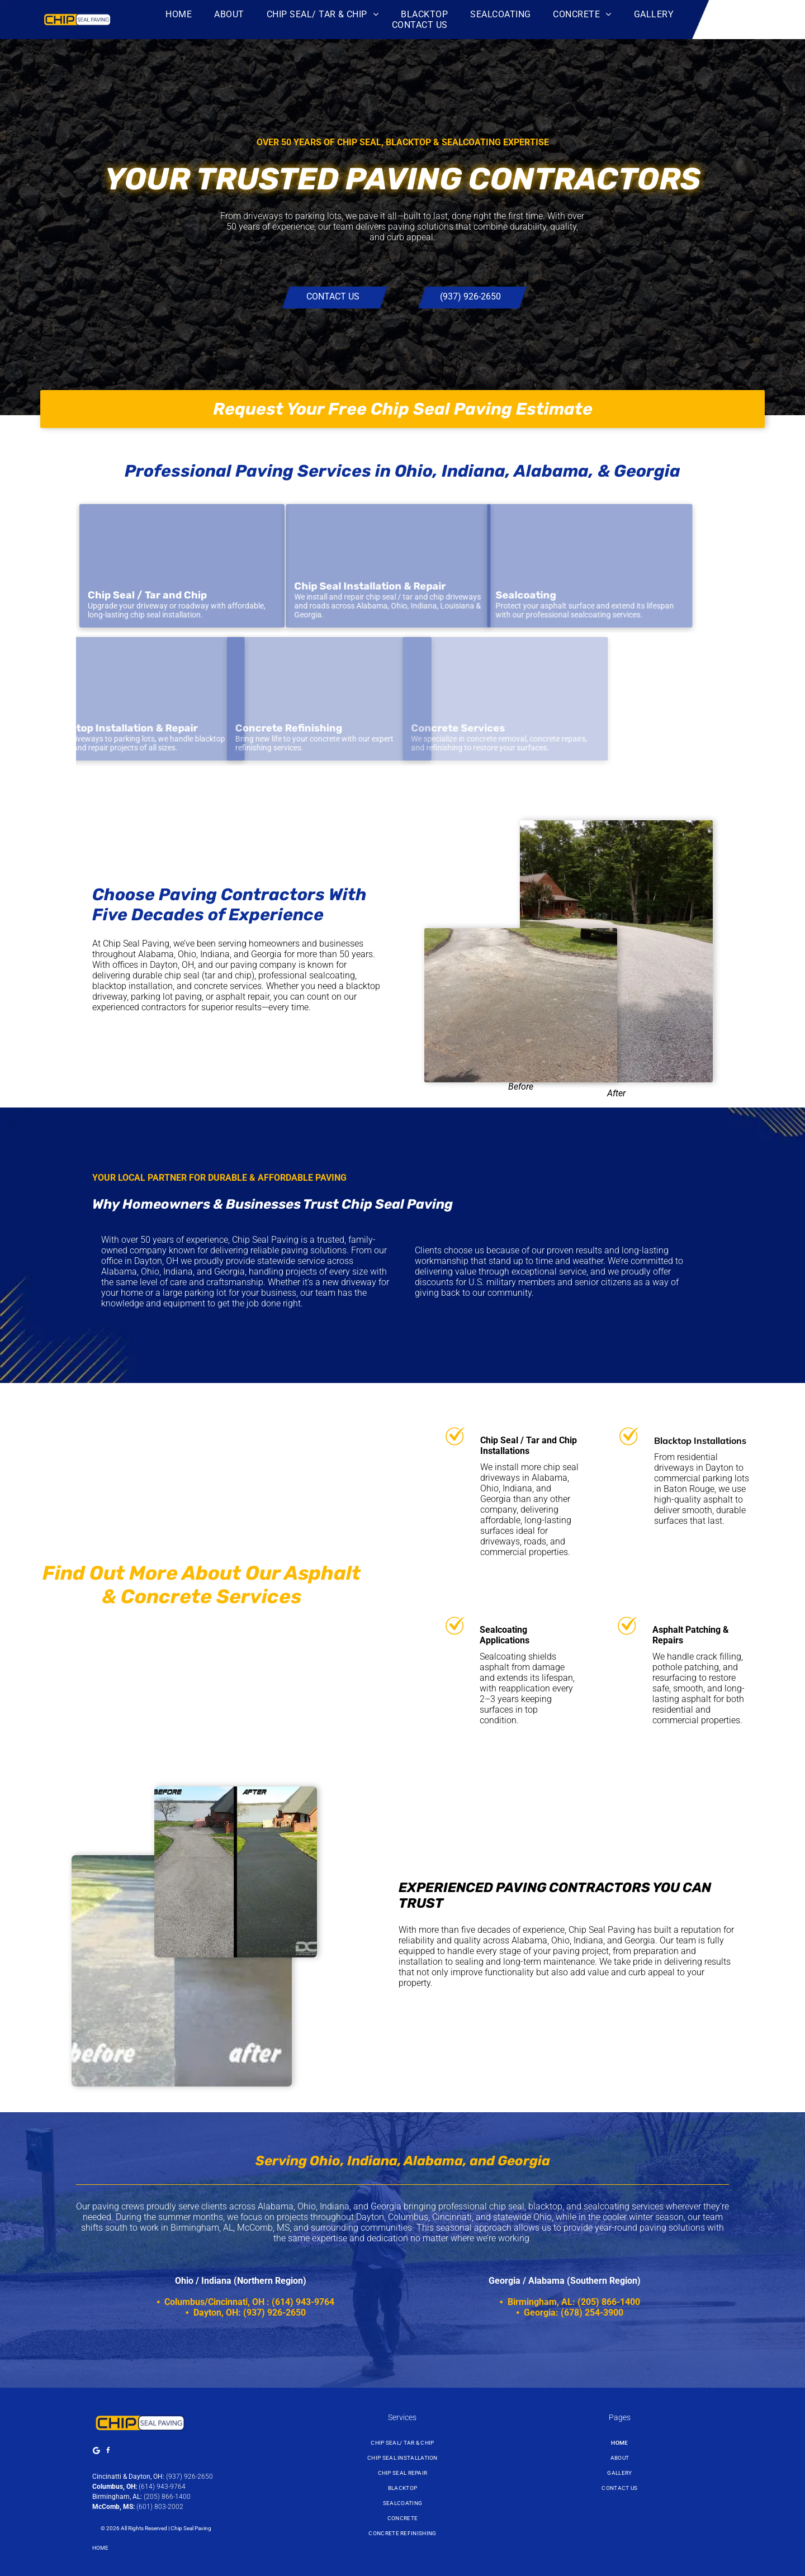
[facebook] (108, 2452)
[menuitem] (178, 14)
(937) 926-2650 (189, 2476)
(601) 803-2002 (159, 2507)
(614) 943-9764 (162, 2487)
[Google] (96, 2452)
